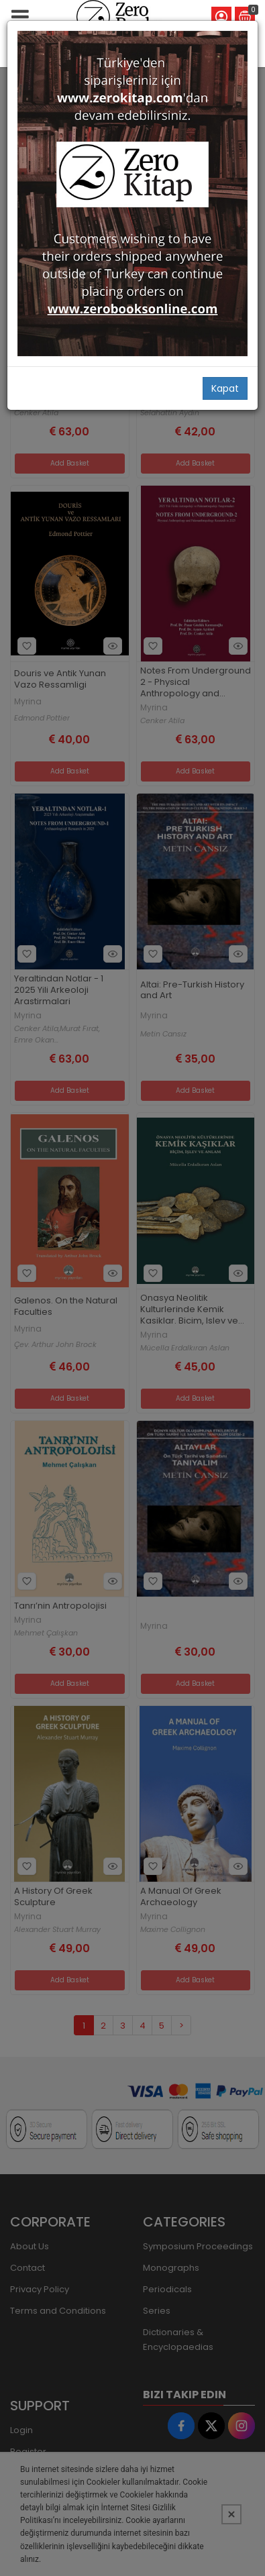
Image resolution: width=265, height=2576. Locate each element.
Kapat (225, 388)
